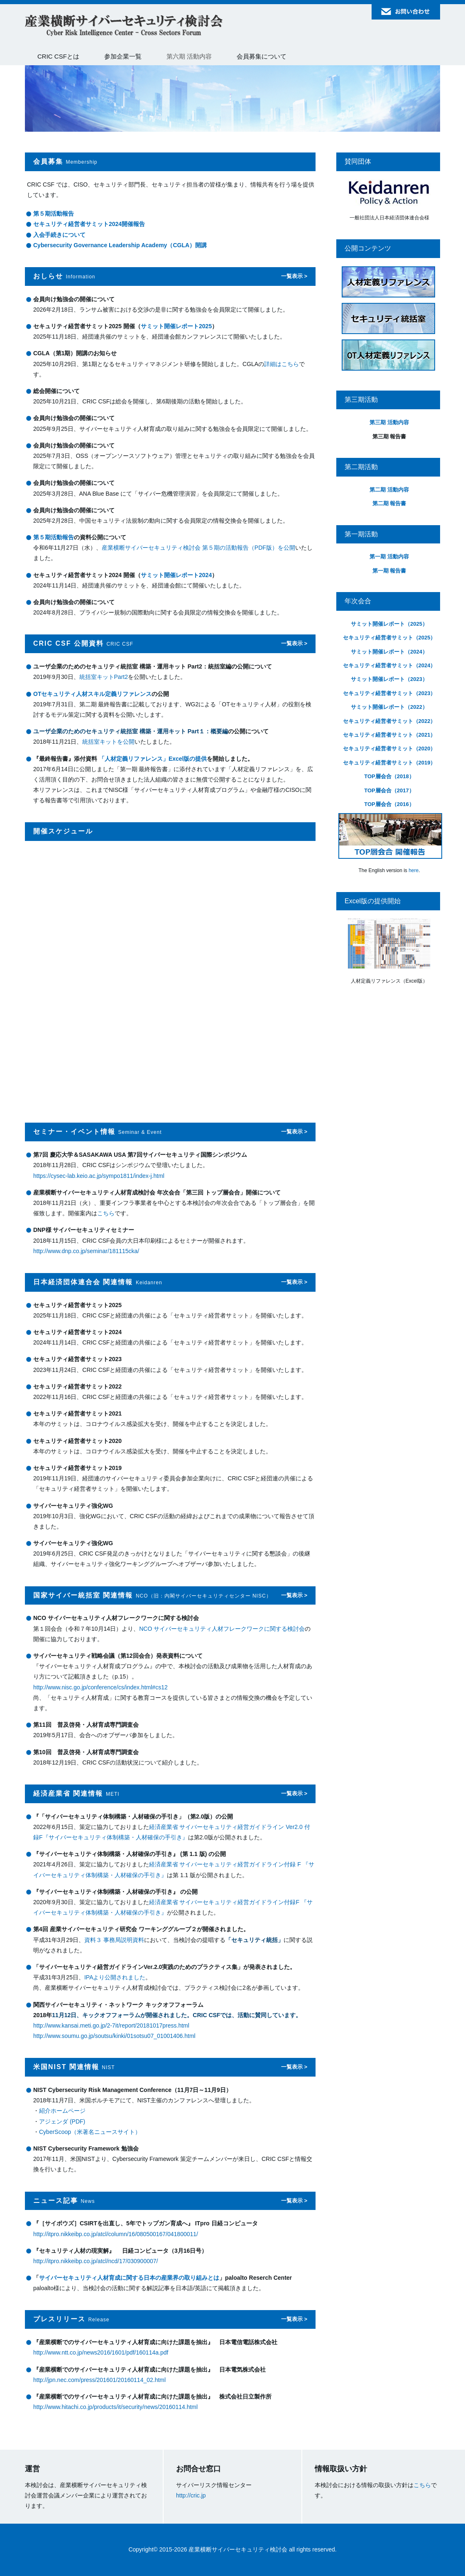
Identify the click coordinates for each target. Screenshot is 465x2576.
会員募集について (261, 56)
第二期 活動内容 (389, 490)
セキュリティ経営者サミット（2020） (389, 748)
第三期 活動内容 (389, 422)
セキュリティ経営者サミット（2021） (389, 735)
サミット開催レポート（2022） (389, 707)
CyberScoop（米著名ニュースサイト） (90, 2132)
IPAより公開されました (115, 1977)
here (413, 870)
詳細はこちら (281, 364)
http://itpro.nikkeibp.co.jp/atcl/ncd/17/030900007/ (95, 2261)
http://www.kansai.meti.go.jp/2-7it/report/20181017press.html (111, 2025)
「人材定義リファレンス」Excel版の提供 (153, 758)
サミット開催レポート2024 (176, 575)
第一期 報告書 (389, 571)
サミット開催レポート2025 (176, 326)
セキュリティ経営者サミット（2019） (389, 763)
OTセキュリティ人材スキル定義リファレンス (92, 694)
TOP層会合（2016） (389, 804)
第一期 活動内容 (389, 556)
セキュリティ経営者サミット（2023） (389, 693)
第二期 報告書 (389, 503)
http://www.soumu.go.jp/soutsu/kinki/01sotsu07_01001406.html (114, 2036)
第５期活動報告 (53, 213)
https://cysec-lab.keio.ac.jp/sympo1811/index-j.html (98, 1175)
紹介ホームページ (62, 2110)
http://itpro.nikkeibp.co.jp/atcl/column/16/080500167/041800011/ (115, 2234)
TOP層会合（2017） (389, 790)
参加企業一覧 (123, 56)
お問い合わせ (406, 12)
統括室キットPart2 (103, 676)
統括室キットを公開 (108, 741)
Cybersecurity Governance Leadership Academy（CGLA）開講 (120, 245)
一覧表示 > (294, 276)
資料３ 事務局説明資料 (114, 1940)
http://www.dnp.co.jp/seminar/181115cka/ (86, 1251)
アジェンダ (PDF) (62, 2121)
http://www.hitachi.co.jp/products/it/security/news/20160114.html (115, 2407)
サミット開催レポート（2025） (389, 624)
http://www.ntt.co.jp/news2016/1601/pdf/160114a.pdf (100, 2352)
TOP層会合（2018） (389, 776)
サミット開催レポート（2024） (389, 652)
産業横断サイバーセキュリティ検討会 (124, 26)
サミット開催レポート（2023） (389, 679)
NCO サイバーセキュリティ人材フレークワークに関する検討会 (222, 1628)
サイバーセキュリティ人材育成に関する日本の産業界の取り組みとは (129, 2277)
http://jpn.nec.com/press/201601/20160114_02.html (99, 2380)
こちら (106, 1213)
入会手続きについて (59, 234)
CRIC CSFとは (58, 56)
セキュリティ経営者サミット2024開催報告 (89, 224)
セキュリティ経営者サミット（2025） (389, 637)
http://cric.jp (191, 2495)
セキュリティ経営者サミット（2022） (389, 721)
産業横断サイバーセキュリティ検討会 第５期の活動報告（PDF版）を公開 (198, 547)
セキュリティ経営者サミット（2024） (389, 665)
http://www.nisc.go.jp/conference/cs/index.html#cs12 (100, 1687)
